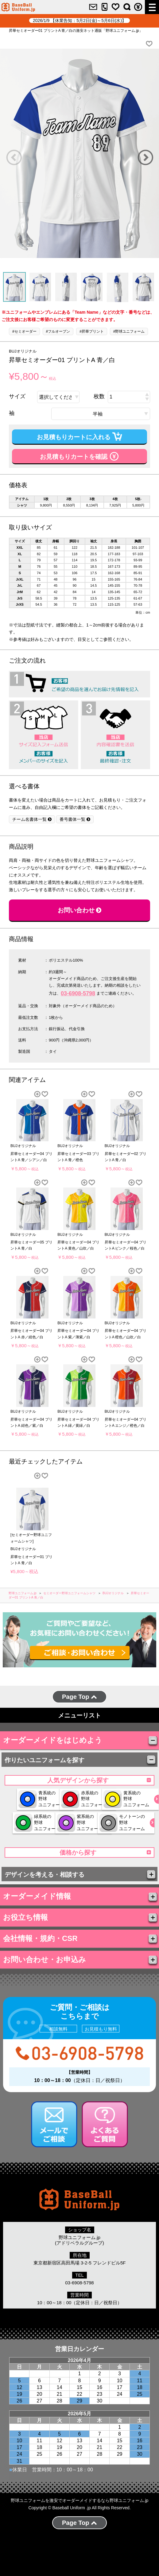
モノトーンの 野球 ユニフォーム (105, 1847)
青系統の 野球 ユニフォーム (46, 1799)
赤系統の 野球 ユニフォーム (105, 1799)
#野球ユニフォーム (129, 331)
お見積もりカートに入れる (79, 436)
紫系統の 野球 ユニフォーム (46, 1847)
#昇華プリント (92, 331)
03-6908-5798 (78, 993)
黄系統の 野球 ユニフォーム (46, 1823)
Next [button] (145, 157)
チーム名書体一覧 (32, 819)
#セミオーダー (24, 331)
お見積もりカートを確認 (79, 456)
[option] (79, 153)
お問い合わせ (80, 910)
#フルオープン (58, 331)
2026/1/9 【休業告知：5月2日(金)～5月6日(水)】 (79, 20)
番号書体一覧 (75, 819)
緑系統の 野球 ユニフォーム (105, 1823)
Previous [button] (13, 157)
